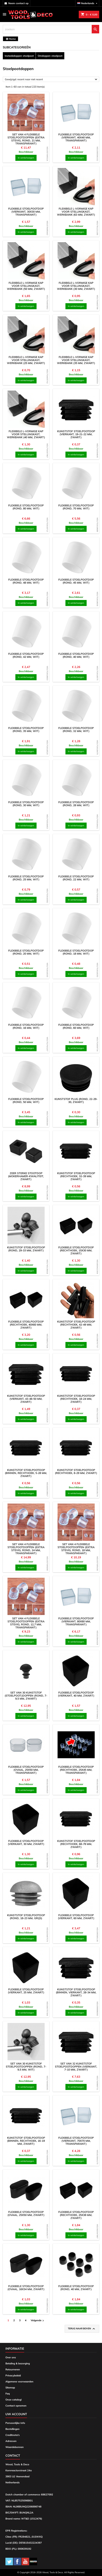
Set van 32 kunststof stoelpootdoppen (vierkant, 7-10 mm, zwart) (76, 2066)
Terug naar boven (82, 2328)
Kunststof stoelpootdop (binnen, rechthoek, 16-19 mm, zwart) (26, 2141)
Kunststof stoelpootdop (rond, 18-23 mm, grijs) (26, 1916)
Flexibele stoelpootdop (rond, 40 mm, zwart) (76, 2287)
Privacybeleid (13, 2375)
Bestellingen (12, 2428)
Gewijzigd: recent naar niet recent (51, 79)
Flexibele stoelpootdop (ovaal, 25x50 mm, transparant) (26, 1770)
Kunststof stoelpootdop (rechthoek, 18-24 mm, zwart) (76, 1399)
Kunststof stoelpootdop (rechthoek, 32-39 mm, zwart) (76, 1176)
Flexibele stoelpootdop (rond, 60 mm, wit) (76, 1026)
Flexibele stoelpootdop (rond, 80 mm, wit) (26, 507)
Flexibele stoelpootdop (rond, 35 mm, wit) (26, 729)
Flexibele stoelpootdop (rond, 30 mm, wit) (26, 804)
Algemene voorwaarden (19, 2381)
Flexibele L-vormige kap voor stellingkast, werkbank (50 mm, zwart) (26, 286)
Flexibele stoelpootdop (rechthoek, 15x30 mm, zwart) (76, 1250)
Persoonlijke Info (15, 2422)
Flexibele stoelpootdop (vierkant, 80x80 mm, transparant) (76, 1621)
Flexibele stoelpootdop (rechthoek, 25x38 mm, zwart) (76, 2215)
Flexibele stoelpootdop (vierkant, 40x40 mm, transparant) (76, 137)
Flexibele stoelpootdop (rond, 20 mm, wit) (26, 952)
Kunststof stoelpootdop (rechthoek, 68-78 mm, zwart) (76, 1844)
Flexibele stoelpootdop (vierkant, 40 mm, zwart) (76, 1694)
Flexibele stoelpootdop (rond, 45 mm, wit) (76, 581)
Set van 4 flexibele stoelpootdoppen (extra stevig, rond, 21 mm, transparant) (26, 139)
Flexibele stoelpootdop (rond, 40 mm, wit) (76, 655)
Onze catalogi (13, 2399)
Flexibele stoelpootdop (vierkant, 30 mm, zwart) (26, 1842)
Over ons (10, 2357)
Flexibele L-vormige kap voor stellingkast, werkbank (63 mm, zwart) (76, 211)
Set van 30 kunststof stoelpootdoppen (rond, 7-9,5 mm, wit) (26, 2066)
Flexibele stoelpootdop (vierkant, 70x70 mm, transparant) (76, 2141)
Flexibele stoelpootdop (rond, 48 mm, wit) (26, 581)
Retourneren (12, 2369)
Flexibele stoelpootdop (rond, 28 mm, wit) (76, 804)
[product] (25, 112)
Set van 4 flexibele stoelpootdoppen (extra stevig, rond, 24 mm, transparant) (26, 1549)
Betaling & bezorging (17, 2363)
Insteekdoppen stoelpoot (19, 55)
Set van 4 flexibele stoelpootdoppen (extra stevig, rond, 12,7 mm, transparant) (26, 1623)
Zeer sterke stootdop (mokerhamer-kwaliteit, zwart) (26, 1176)
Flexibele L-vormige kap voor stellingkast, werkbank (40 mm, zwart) (26, 434)
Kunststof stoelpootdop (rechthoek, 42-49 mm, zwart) (76, 1324)
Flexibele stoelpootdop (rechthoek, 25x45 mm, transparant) (76, 1770)
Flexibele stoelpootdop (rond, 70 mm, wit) (76, 507)
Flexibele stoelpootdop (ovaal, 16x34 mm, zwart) (26, 2287)
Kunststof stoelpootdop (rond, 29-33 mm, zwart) (26, 1249)
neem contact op (18, 3)
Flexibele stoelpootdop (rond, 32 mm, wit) (76, 729)
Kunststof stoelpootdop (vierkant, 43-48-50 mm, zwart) (26, 1399)
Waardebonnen (14, 2447)
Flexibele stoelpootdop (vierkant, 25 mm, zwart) (26, 1991)
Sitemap (10, 2387)
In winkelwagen (26, 157)
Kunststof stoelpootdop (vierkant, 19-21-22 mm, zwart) (76, 434)
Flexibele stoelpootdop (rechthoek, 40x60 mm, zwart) (26, 1324)
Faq (7, 2393)
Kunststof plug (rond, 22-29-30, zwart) (76, 1100)
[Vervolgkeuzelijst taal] (87, 3)
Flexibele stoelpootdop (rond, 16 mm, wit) (26, 1026)
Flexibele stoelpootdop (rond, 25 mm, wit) (26, 878)
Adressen (10, 2440)
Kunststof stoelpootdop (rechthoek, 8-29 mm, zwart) (76, 1471)
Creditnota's (12, 2434)
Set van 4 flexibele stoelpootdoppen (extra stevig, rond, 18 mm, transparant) (76, 1549)
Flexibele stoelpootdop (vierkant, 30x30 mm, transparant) (26, 211)
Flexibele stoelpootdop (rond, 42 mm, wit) (26, 655)
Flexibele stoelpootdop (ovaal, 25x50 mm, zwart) (26, 2213)
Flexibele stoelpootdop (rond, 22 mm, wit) (76, 878)
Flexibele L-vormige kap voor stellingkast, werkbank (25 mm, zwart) (26, 360)
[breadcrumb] (10, 39)
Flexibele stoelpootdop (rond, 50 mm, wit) (26, 1100)
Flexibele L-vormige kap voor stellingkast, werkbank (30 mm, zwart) (76, 286)
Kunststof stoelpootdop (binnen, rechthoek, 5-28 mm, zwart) (26, 1473)
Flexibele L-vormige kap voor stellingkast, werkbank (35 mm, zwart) (76, 360)
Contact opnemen (15, 2405)
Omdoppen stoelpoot (50, 55)
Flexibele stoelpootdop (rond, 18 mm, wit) (76, 952)
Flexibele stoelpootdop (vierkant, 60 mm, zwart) (76, 1916)
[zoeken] (51, 29)
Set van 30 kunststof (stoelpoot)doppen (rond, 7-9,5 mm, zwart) (26, 1695)
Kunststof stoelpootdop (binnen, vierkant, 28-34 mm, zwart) (76, 1992)
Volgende (38, 2320)
